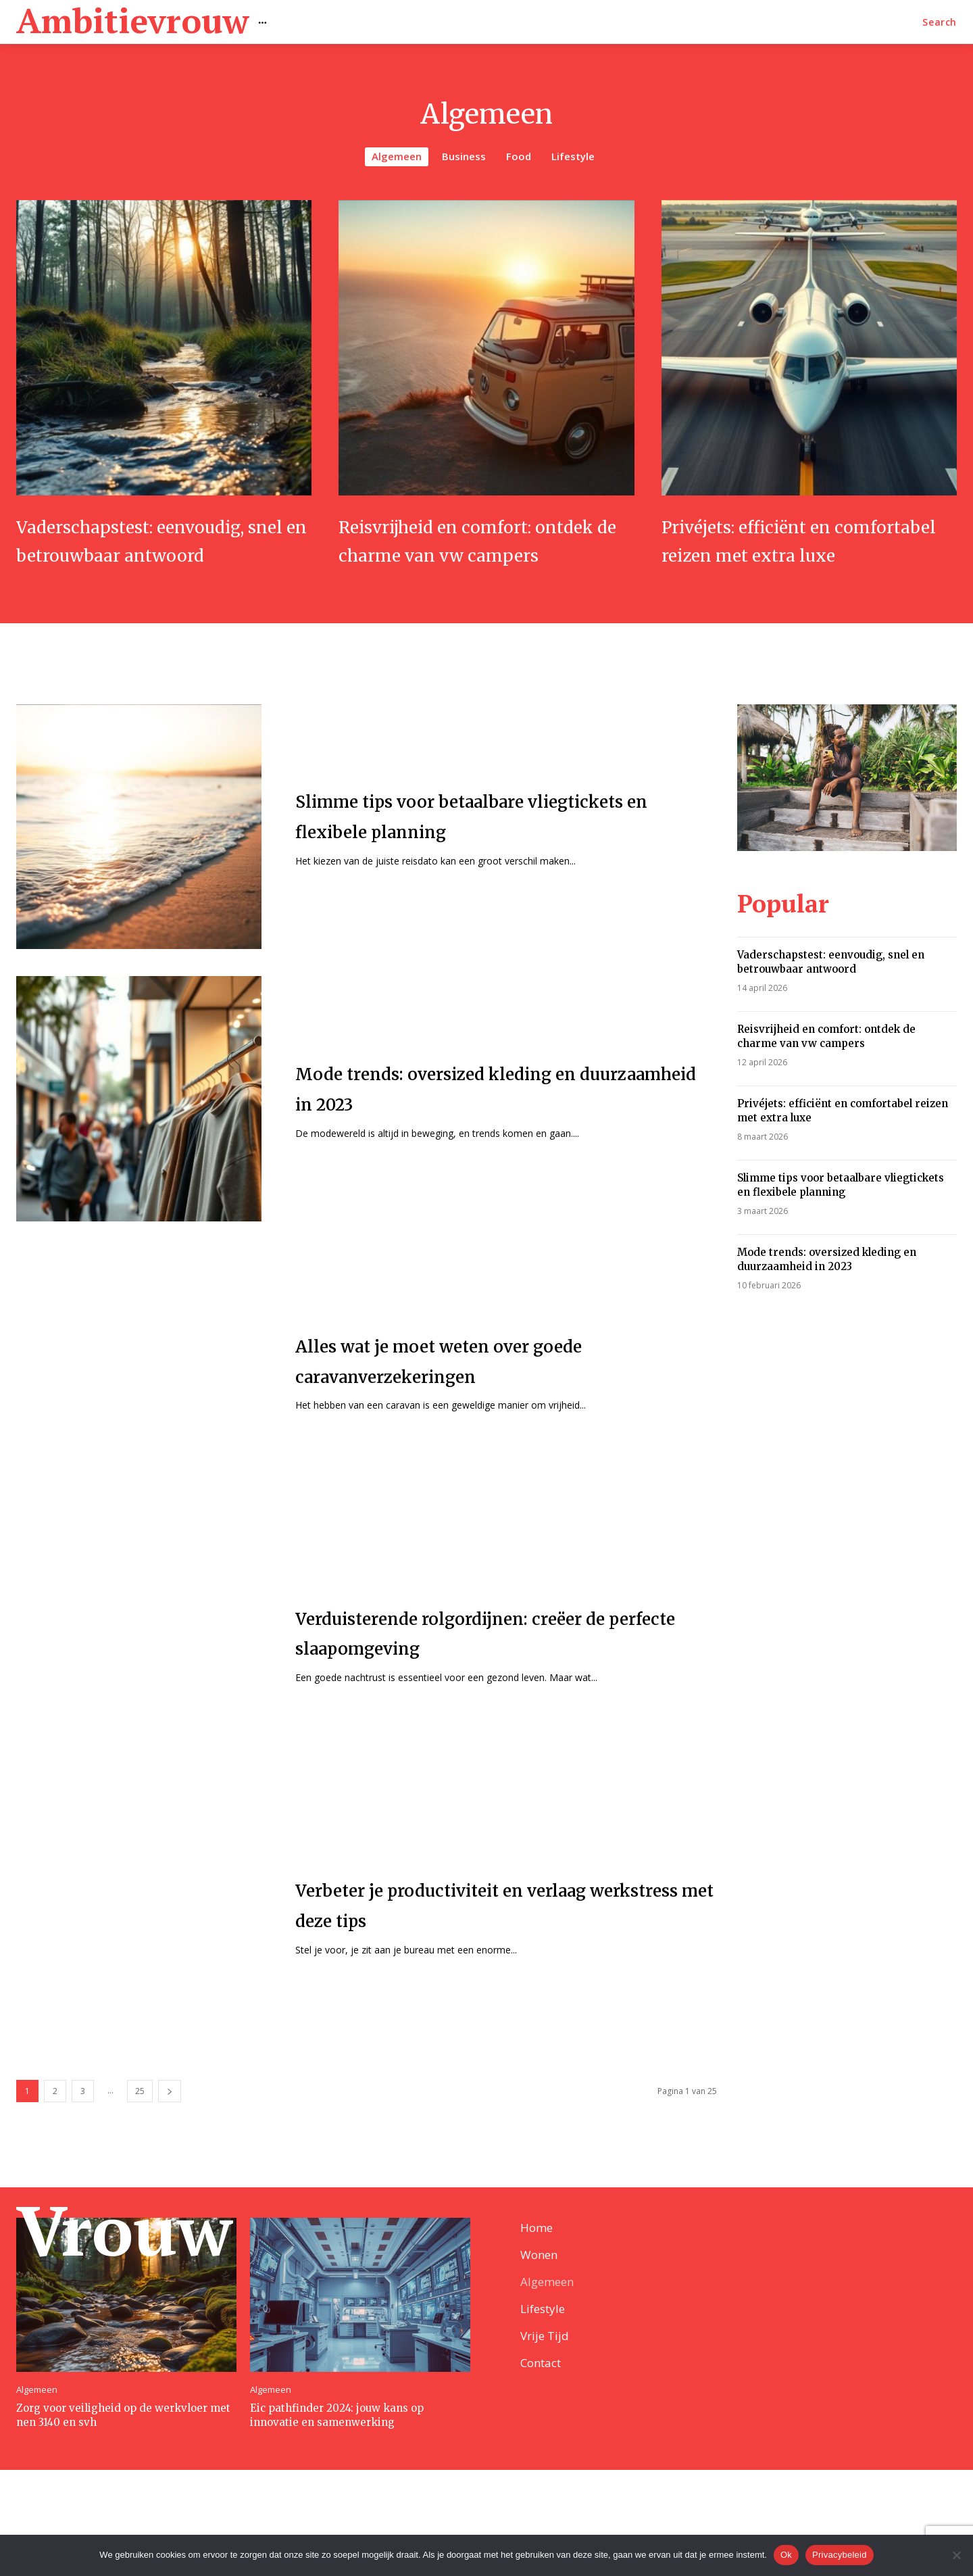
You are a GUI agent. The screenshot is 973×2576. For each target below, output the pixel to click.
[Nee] (956, 2555)
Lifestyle (573, 156)
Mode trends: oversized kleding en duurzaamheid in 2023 (826, 1287)
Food (518, 156)
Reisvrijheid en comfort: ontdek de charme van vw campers (474, 554)
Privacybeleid (839, 2555)
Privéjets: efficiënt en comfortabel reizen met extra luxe (785, 554)
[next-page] (169, 2119)
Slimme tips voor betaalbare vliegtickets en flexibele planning (840, 1212)
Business (464, 156)
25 (140, 2119)
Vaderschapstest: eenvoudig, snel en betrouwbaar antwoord (163, 554)
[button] (939, 22)
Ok (786, 2555)
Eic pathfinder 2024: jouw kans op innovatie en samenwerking (337, 2521)
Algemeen (396, 156)
